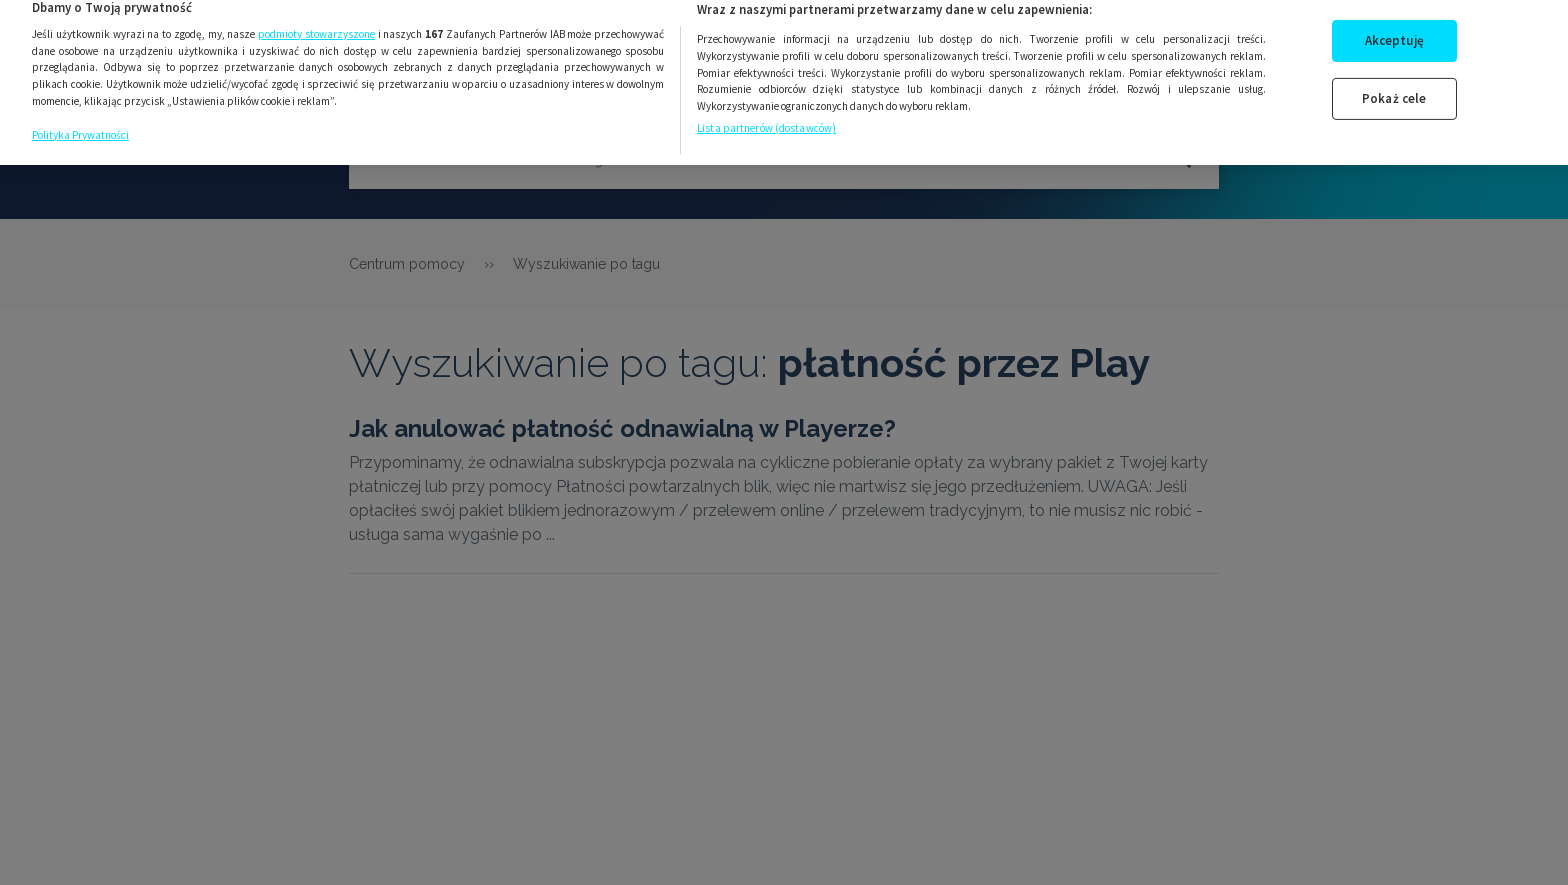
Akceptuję (1394, 30)
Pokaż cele (1394, 88)
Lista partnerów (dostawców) (766, 118)
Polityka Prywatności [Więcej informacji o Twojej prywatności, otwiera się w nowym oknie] (80, 124)
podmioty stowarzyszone (316, 23)
